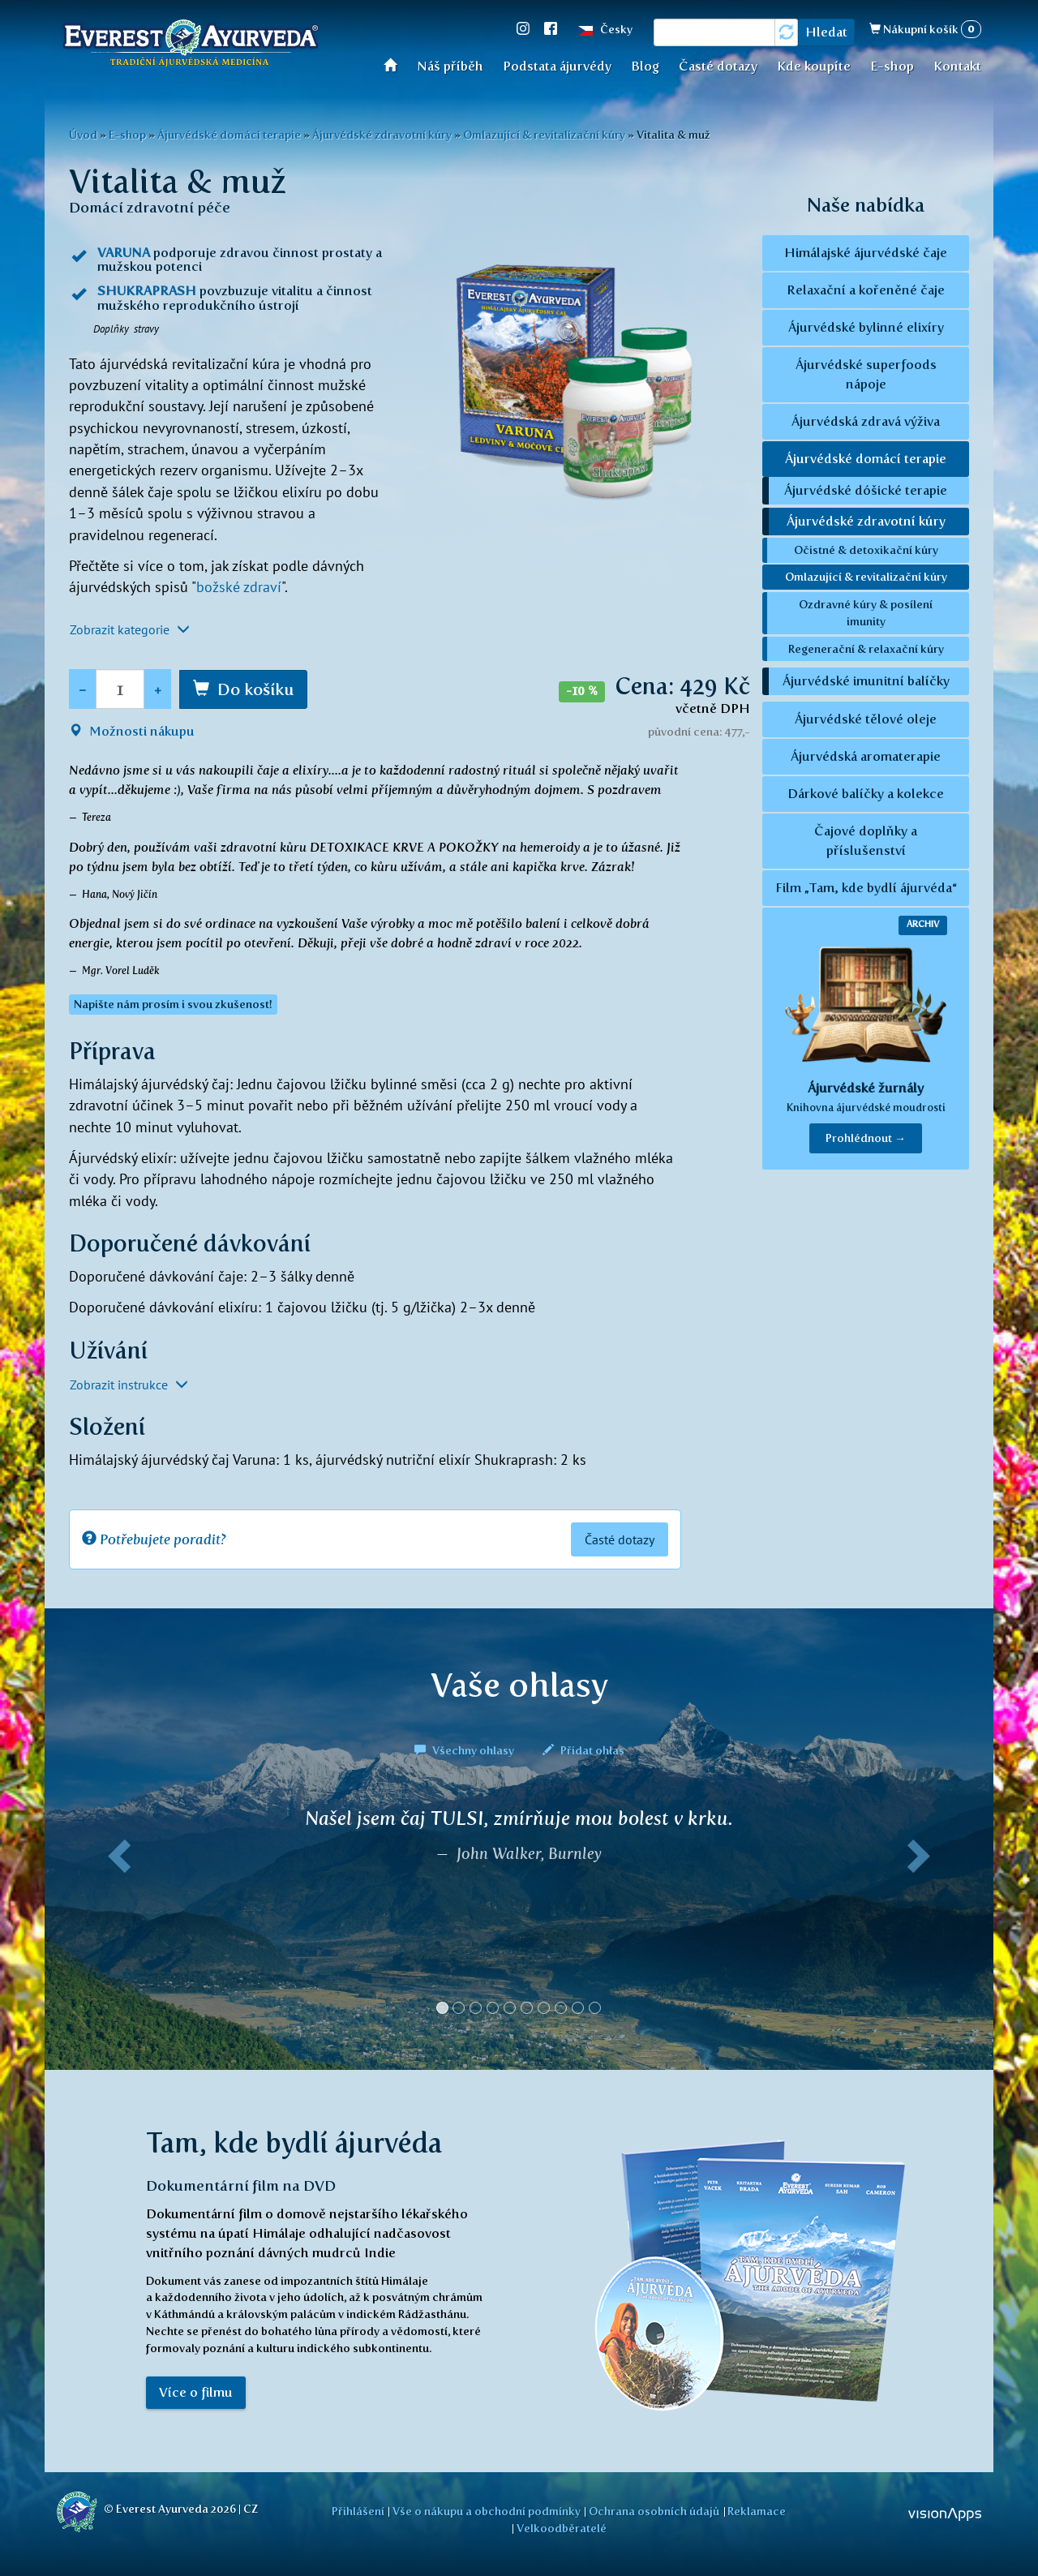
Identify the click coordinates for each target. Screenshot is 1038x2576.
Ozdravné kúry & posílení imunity (866, 613)
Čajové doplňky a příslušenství (865, 840)
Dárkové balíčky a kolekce (865, 793)
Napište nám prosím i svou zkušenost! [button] (173, 1004)
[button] (116, 1917)
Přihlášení (358, 2511)
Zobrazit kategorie (130, 629)
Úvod (395, 64)
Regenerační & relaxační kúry (866, 648)
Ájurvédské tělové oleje (866, 719)
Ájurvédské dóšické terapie (865, 490)
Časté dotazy (718, 66)
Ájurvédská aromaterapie (866, 756)
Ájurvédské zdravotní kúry (382, 134)
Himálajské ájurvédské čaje (865, 252)
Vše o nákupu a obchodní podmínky (486, 2511)
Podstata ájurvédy (557, 66)
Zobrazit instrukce (129, 1384)
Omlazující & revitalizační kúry (544, 134)
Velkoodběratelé (562, 2528)
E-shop (892, 66)
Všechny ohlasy (465, 1750)
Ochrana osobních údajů (654, 2511)
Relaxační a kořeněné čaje (866, 290)
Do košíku (255, 689)
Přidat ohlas (583, 1750)
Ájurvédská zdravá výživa (865, 421)
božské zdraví (238, 586)
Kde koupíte (814, 66)
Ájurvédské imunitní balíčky (866, 681)
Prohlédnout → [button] (866, 1138)
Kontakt (957, 66)
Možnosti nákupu (132, 731)
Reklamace (756, 2511)
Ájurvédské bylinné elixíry (866, 327)
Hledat (826, 32)
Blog (645, 66)
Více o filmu (196, 2392)
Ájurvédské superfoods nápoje (866, 374)
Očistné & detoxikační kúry (866, 549)
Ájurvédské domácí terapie (229, 134)
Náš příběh (450, 66)
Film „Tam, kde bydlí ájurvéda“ (866, 887)
